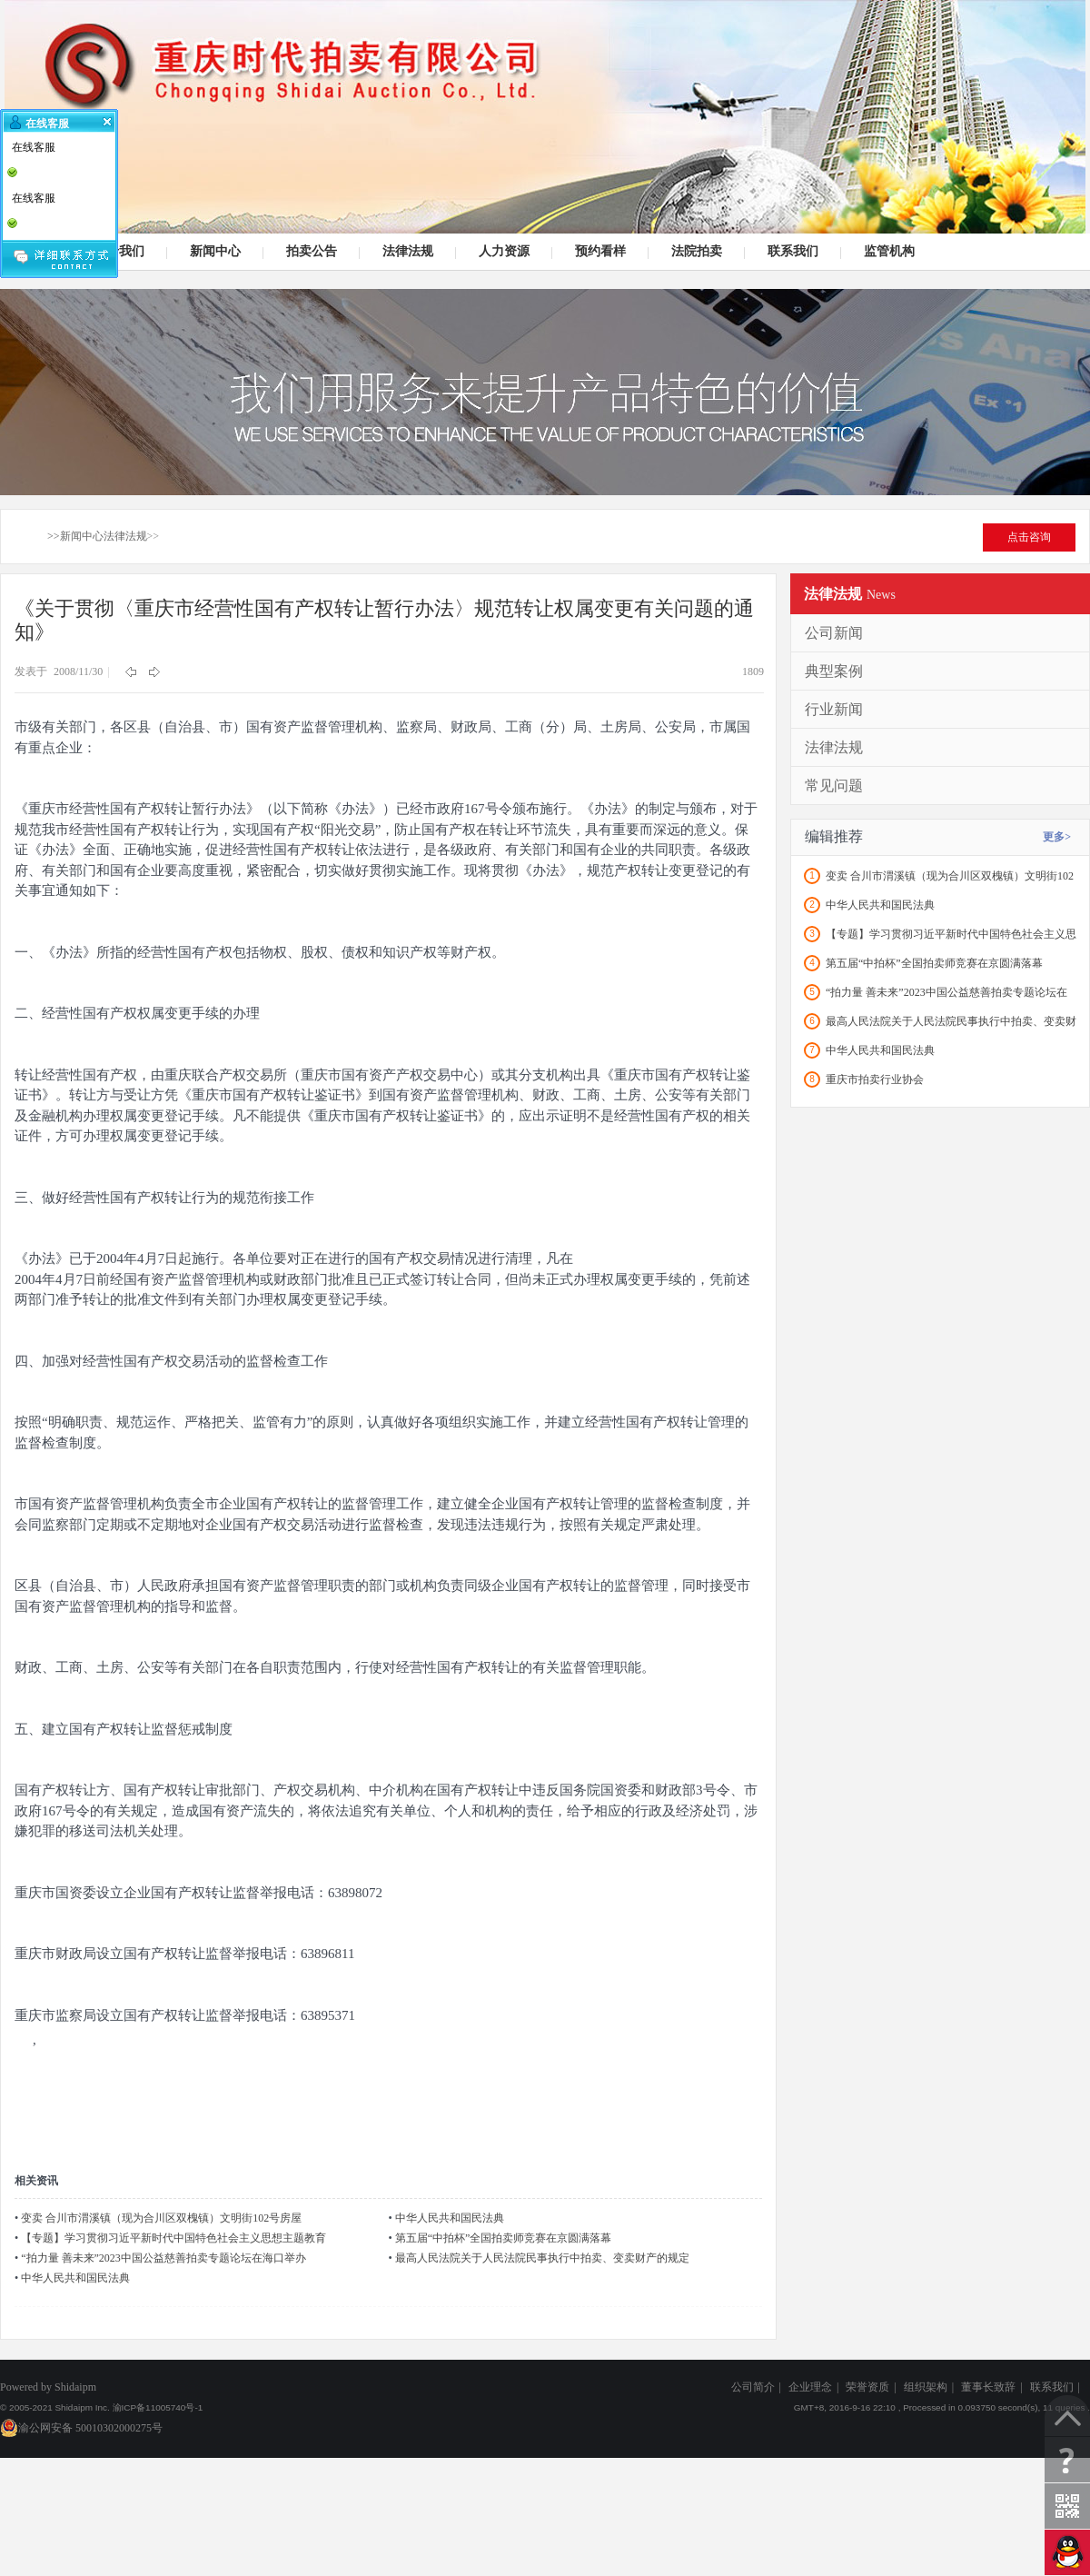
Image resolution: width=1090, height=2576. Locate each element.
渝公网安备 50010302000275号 (81, 2428)
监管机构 (887, 251)
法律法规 (405, 251)
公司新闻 (834, 633)
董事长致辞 (988, 2387)
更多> (1057, 836)
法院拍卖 (694, 251)
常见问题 (834, 785)
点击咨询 (1029, 537)
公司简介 (753, 2387)
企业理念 (810, 2387)
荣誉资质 (867, 2387)
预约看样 (598, 251)
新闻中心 (213, 251)
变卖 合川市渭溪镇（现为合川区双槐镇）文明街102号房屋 (161, 2218)
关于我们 (116, 251)
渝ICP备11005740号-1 (158, 2407)
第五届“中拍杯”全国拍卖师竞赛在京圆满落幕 (503, 2238)
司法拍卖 (545, 117)
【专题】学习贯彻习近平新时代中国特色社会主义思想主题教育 (173, 2238)
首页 (22, 536)
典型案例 (834, 671)
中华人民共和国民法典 (449, 2218)
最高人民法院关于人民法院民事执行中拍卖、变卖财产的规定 (542, 2258)
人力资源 (502, 251)
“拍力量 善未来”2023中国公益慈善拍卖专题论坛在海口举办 (163, 2258)
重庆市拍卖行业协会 (875, 1079)
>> (53, 536)
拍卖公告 (309, 251)
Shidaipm (75, 2387)
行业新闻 (834, 709)
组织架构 (925, 2387)
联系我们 (790, 251)
